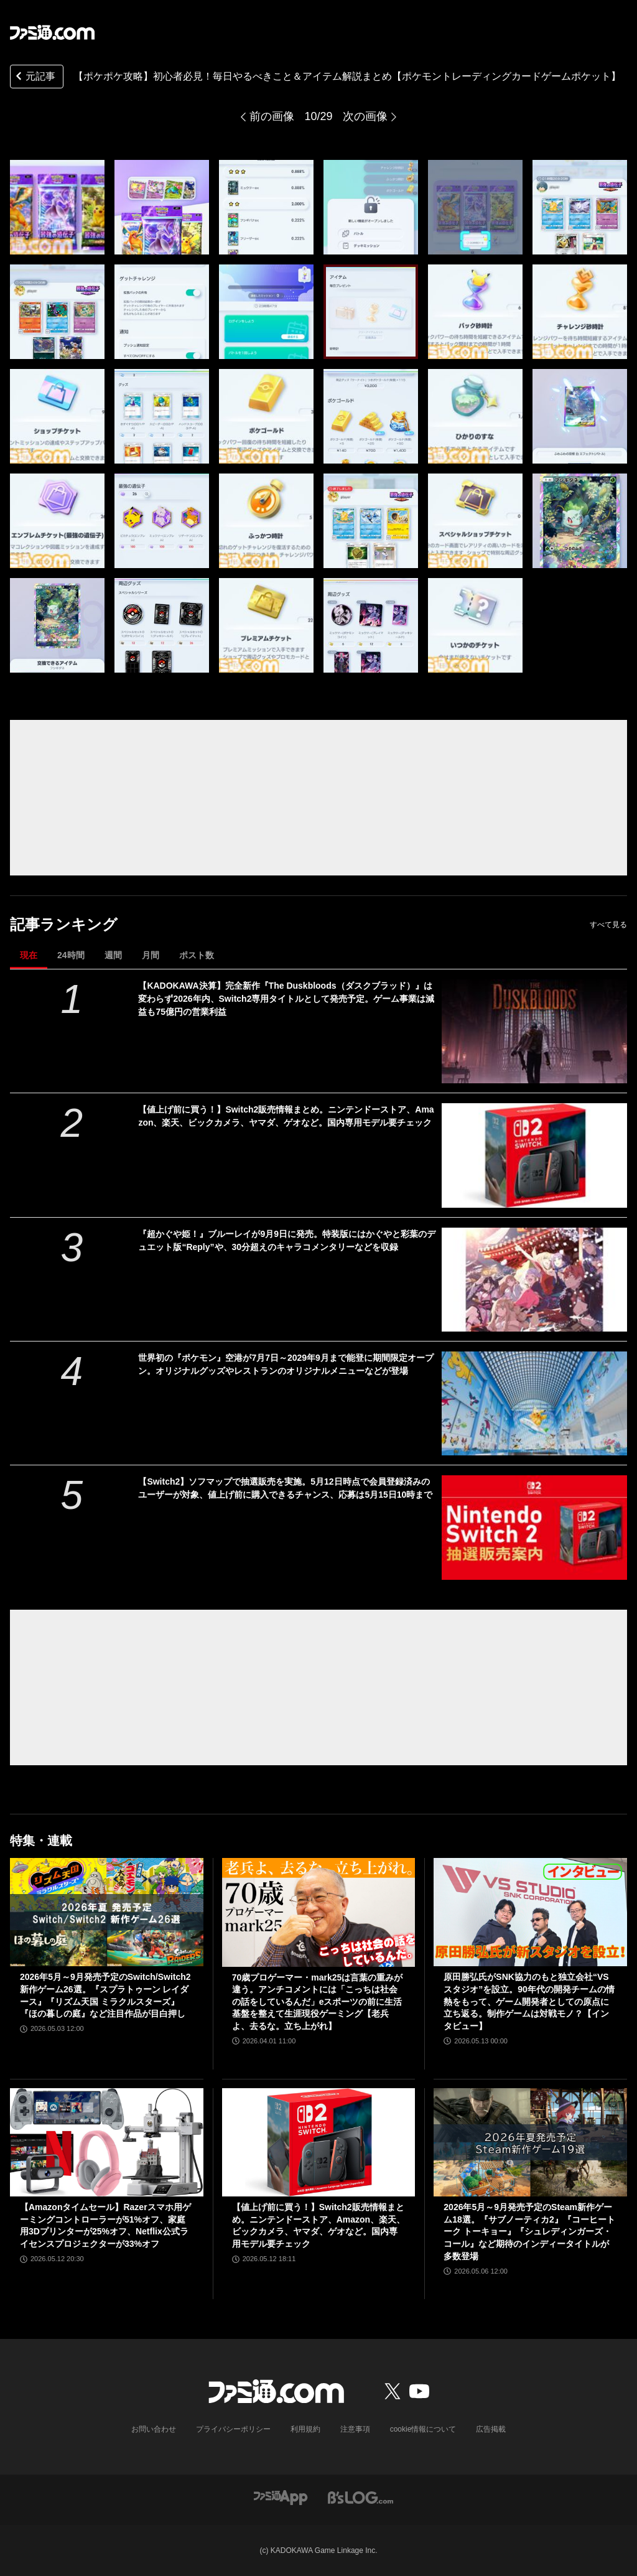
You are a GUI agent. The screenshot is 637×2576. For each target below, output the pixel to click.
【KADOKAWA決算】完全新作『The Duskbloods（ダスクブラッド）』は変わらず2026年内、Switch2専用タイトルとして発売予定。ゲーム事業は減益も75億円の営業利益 (286, 999)
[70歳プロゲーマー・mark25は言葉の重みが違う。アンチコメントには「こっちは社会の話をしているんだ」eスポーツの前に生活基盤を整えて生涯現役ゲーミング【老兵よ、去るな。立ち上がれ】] (319, 1912)
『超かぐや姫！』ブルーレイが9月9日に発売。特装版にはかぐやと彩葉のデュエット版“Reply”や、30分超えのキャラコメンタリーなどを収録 (286, 1240)
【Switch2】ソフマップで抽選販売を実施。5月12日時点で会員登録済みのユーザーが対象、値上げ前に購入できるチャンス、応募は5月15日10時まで (285, 1488)
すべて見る (608, 924)
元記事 (34, 77)
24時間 (71, 955)
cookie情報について (423, 2429)
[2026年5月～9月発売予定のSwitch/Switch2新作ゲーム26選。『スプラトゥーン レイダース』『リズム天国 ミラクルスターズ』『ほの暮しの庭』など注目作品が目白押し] (106, 1912)
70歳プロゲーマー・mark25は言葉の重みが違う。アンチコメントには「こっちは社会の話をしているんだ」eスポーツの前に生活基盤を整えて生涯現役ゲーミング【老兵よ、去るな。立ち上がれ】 (317, 2001)
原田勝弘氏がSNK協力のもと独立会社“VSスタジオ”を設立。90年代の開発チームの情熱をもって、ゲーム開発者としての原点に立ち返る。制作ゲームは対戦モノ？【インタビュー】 (529, 2001)
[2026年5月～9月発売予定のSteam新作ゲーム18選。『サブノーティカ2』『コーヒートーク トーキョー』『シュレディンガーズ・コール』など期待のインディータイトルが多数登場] (530, 2142)
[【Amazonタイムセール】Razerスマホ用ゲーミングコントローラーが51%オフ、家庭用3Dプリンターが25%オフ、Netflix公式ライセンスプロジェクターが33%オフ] (106, 2142)
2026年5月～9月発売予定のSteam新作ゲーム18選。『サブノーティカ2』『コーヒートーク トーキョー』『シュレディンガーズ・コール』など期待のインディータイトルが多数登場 (529, 2231)
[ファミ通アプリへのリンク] (280, 2496)
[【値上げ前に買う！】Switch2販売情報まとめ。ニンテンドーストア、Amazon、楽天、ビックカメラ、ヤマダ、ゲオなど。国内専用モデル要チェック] (534, 1155)
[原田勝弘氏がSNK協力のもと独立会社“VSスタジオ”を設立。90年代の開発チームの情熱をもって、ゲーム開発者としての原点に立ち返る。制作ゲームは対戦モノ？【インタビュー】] (530, 1912)
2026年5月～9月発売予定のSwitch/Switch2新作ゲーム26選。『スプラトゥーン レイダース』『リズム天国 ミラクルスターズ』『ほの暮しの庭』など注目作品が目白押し (105, 1995)
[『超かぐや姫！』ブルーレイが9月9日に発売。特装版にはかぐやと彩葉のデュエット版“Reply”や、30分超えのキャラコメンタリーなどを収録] (534, 1280)
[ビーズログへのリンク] (360, 2496)
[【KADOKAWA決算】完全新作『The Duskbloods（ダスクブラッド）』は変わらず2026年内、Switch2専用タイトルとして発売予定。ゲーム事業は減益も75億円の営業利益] (534, 1031)
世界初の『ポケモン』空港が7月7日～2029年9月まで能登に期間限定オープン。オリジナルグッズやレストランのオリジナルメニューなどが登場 (286, 1364)
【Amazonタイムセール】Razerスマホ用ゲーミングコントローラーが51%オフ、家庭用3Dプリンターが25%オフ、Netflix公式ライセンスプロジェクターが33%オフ (105, 2225)
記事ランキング (64, 924)
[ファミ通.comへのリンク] (52, 32)
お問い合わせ (153, 2429)
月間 (150, 955)
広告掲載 (491, 2429)
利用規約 (305, 2429)
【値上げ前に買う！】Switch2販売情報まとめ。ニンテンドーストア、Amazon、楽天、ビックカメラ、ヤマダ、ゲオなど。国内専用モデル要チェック (286, 1115)
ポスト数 (196, 955)
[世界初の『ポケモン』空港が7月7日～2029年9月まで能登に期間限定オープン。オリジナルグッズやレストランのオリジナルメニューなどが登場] (534, 1403)
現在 (28, 955)
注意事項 (355, 2429)
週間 (113, 955)
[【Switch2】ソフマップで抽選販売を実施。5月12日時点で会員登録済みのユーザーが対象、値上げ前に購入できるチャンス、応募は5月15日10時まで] (534, 1527)
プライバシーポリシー (233, 2429)
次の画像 (365, 116)
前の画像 (271, 116)
